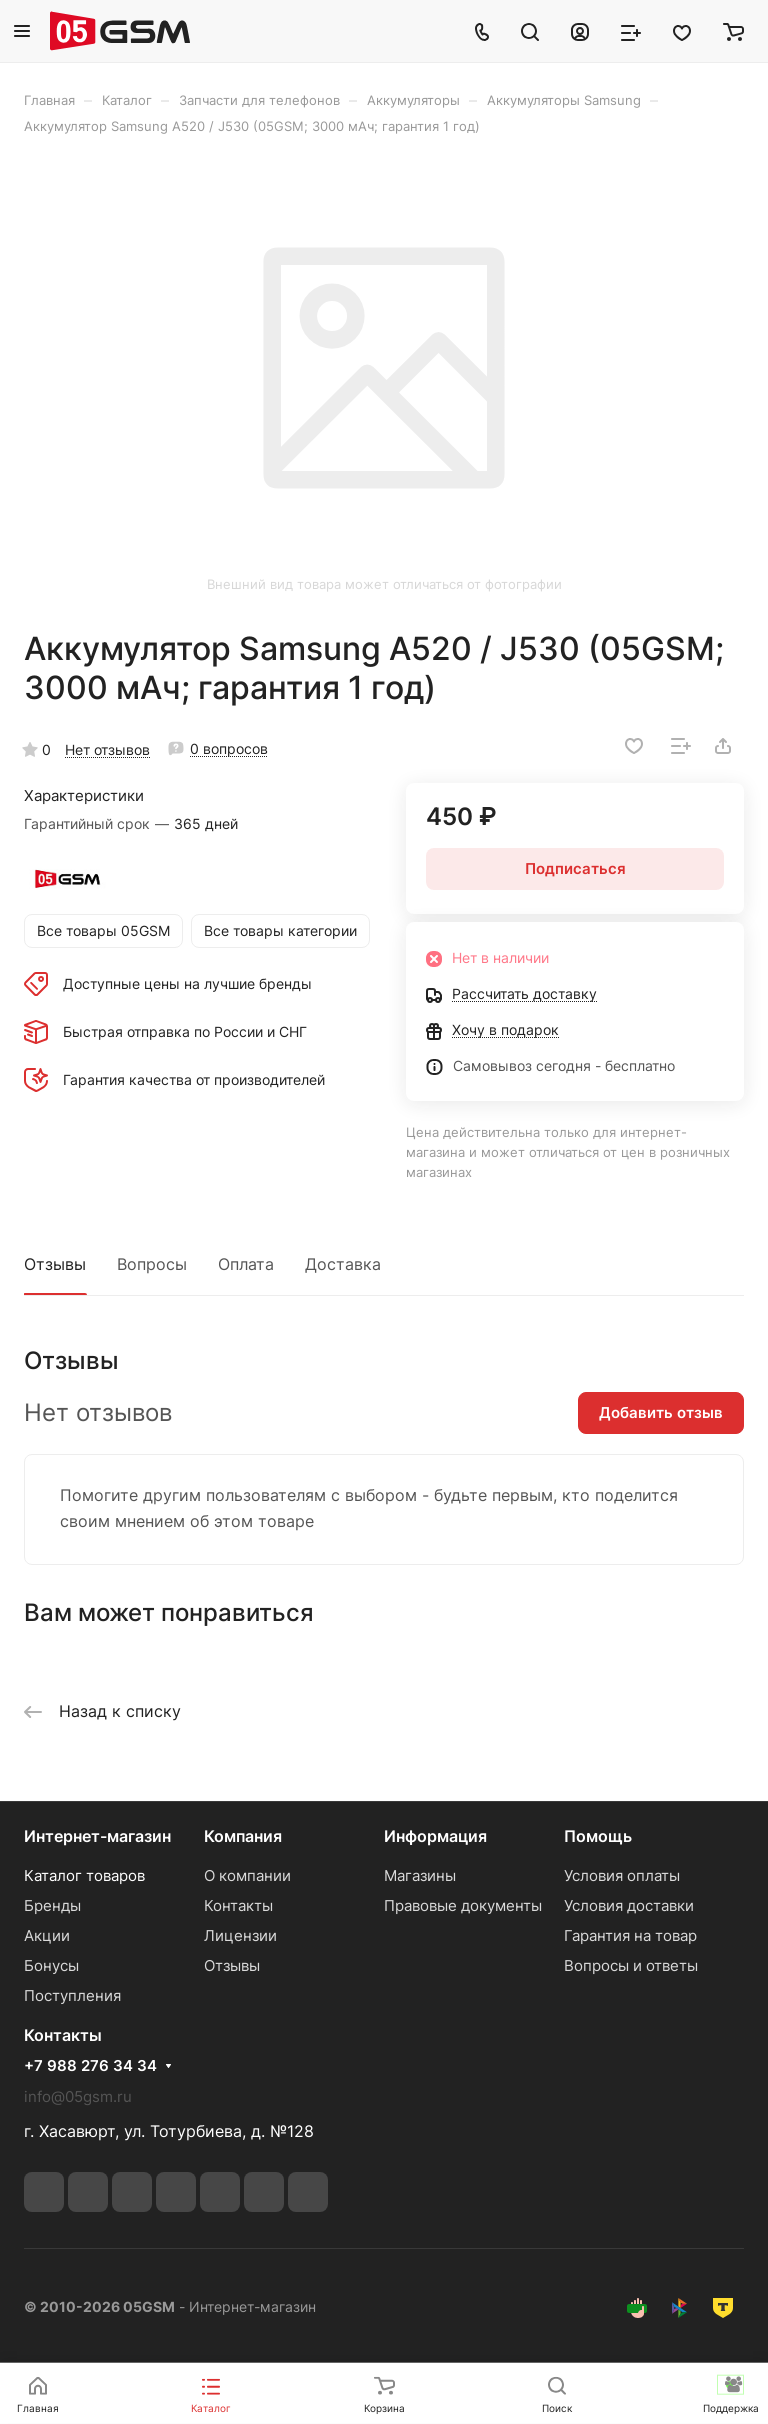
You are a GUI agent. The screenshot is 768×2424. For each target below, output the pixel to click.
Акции (47, 1935)
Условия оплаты (622, 1875)
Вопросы (152, 1264)
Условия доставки (629, 1905)
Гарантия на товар (630, 1935)
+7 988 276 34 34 (90, 2066)
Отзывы (55, 1264)
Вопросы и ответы (631, 1965)
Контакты (238, 1905)
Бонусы (51, 1965)
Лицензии (240, 1935)
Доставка (343, 1264)
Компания (243, 1836)
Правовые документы (463, 1905)
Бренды (52, 1905)
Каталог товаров (84, 1875)
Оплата (246, 1264)
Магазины (420, 1875)
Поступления (72, 1995)
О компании (247, 1875)
